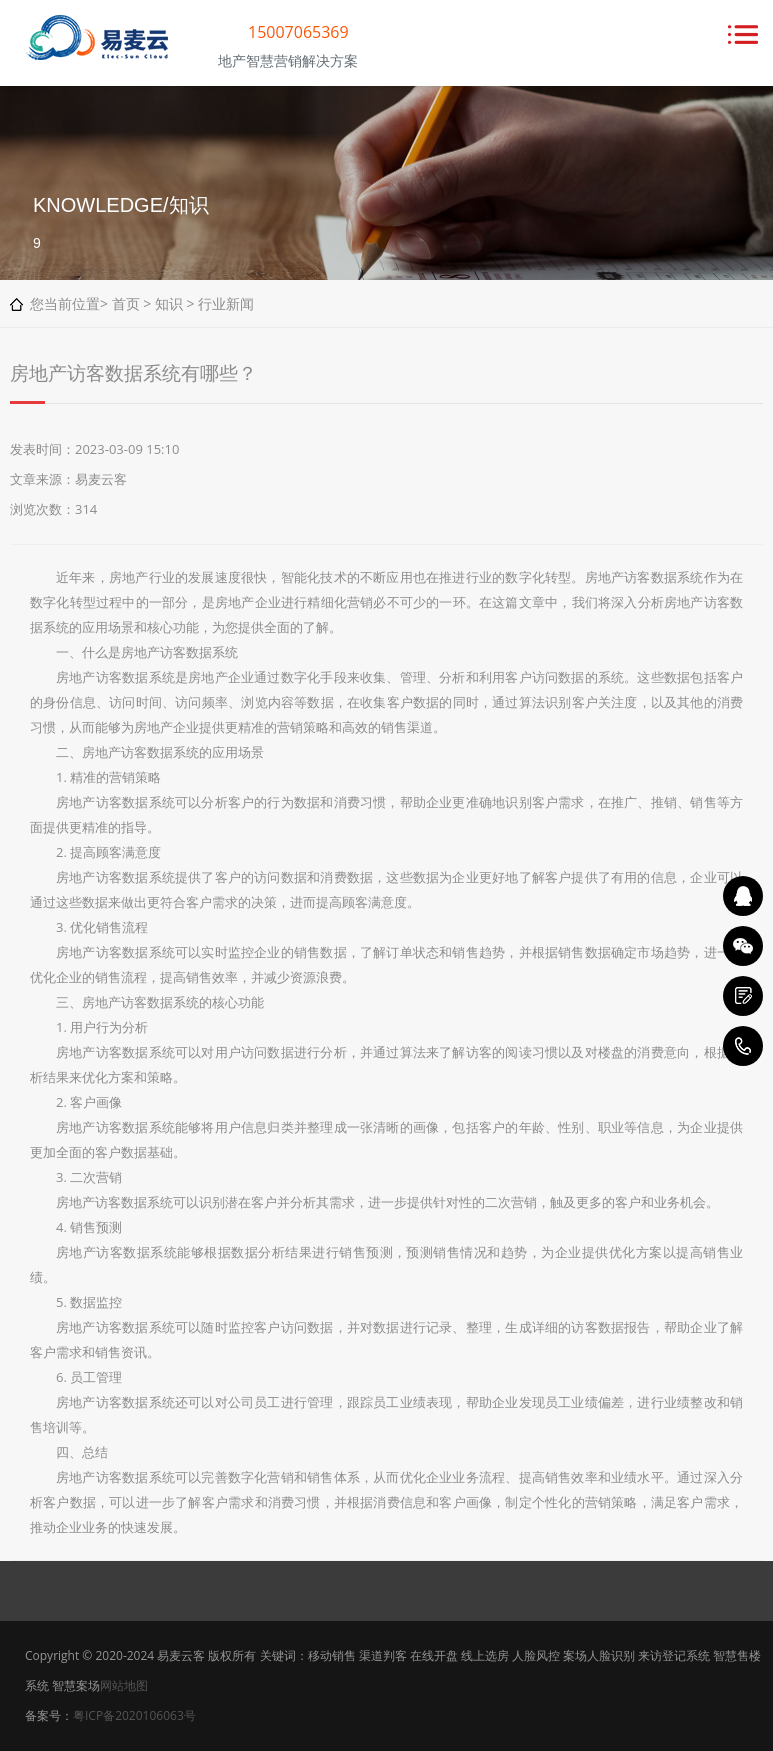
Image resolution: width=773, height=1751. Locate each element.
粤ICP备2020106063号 (134, 1715)
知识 (169, 303)
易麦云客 (101, 479)
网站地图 (124, 1685)
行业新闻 (226, 303)
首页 (126, 303)
